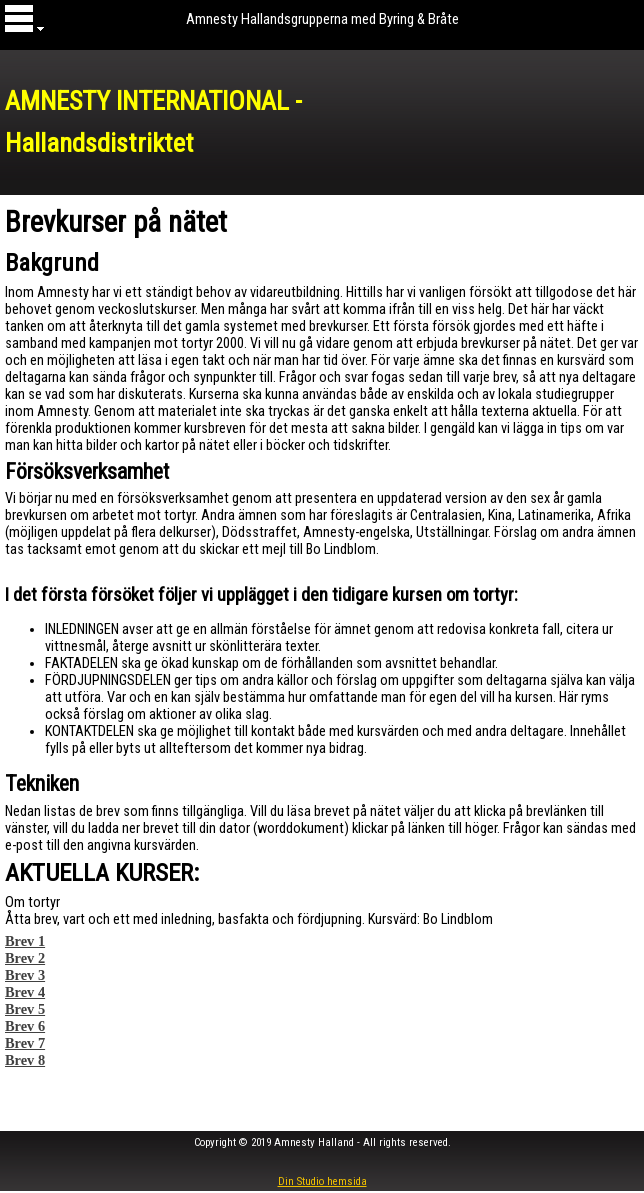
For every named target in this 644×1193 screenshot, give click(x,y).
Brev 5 (25, 1009)
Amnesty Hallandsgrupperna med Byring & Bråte (322, 19)
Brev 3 (25, 975)
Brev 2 (25, 958)
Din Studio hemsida (322, 1181)
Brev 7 (25, 1043)
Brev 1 (25, 941)
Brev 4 (25, 992)
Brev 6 (25, 1026)
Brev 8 (25, 1060)
